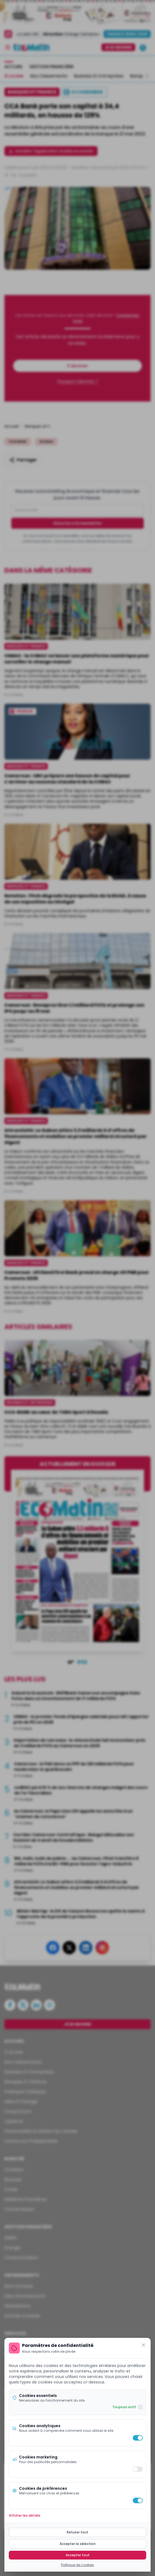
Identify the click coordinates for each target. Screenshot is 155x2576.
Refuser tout (77, 2532)
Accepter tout (78, 2555)
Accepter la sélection (78, 2543)
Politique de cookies (77, 2565)
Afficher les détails (24, 2515)
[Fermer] (143, 2345)
